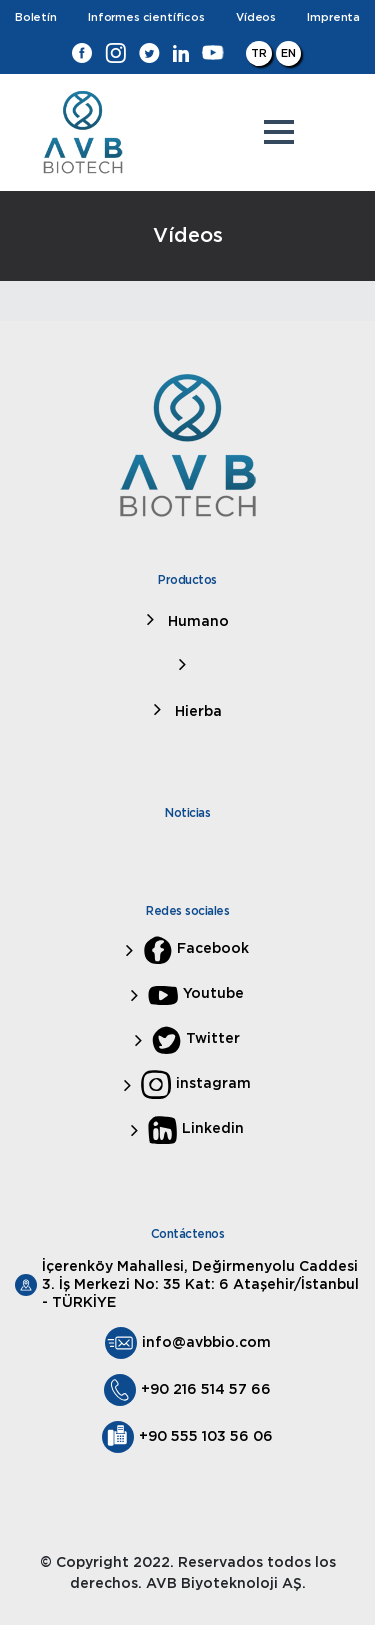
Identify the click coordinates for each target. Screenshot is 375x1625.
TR (259, 53)
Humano (196, 622)
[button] (279, 132)
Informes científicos (146, 17)
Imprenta (333, 17)
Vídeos (256, 17)
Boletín (36, 17)
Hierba (196, 712)
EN (288, 53)
